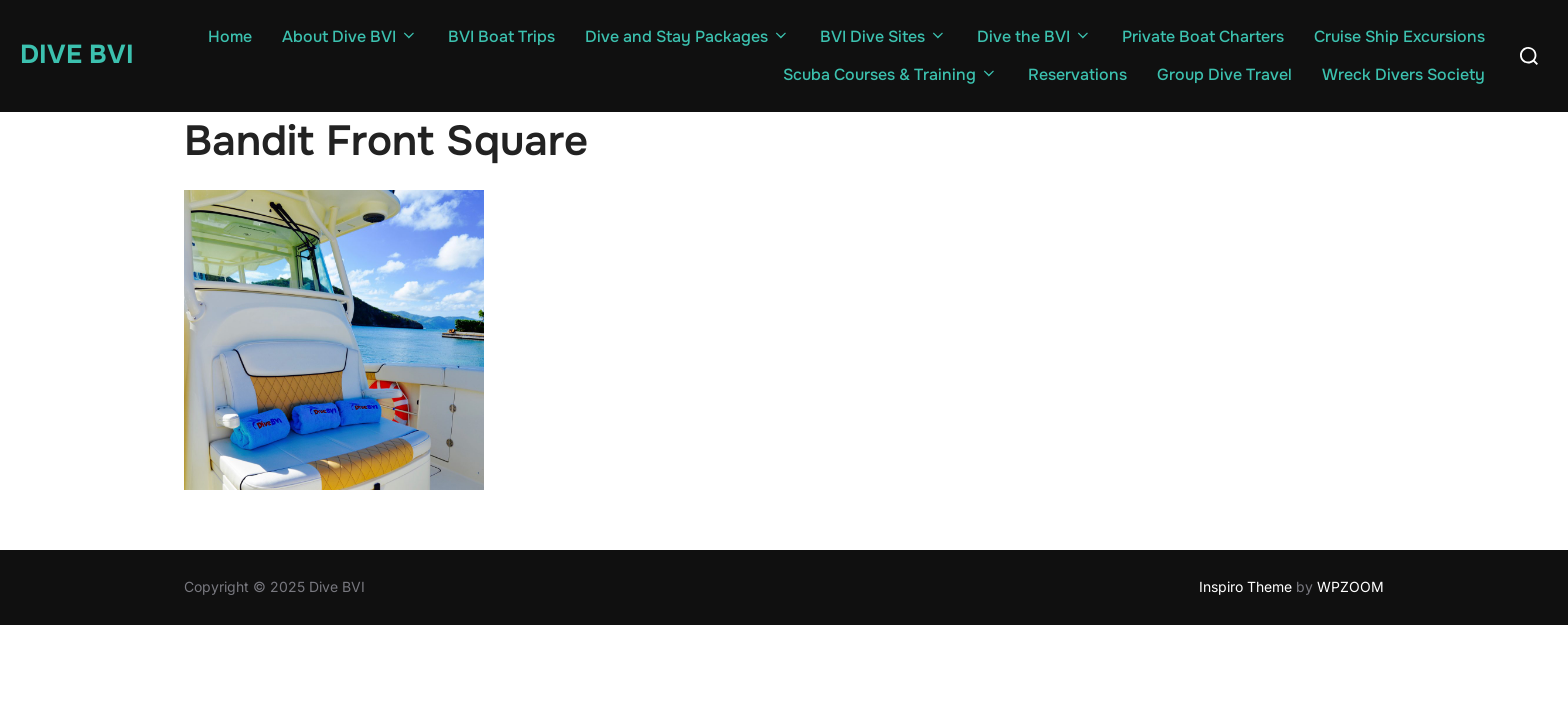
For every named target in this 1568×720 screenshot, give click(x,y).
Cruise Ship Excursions (1399, 36)
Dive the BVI (1034, 36)
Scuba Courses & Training (890, 74)
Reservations (1077, 74)
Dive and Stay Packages (687, 36)
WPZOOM (1350, 586)
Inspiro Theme (1245, 586)
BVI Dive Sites (883, 36)
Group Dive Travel (1224, 74)
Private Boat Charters (1203, 36)
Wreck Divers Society (1403, 74)
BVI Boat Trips (501, 36)
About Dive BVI (350, 36)
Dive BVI (77, 54)
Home (230, 36)
